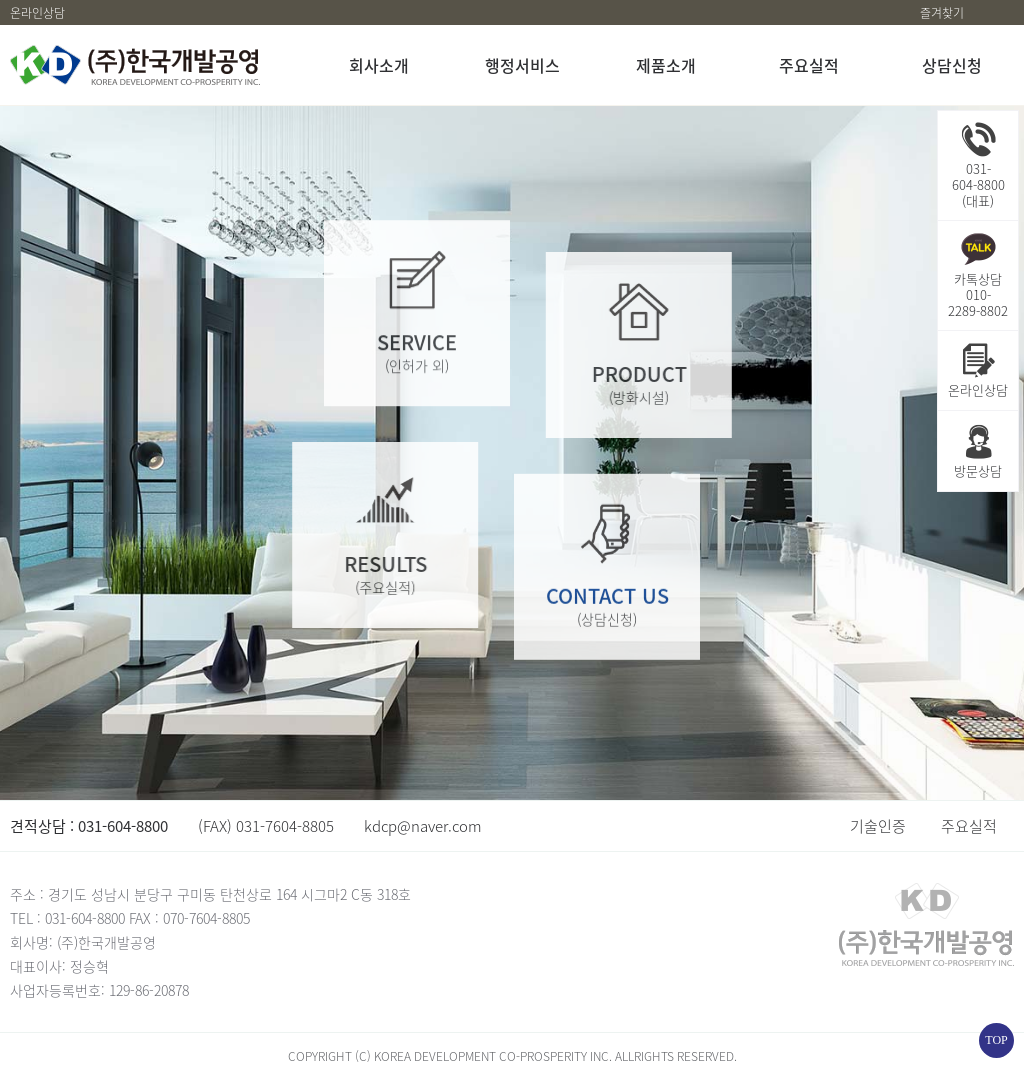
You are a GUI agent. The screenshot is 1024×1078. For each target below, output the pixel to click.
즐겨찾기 (942, 13)
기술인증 (878, 826)
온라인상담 (37, 13)
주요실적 (969, 826)
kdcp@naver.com (423, 826)
